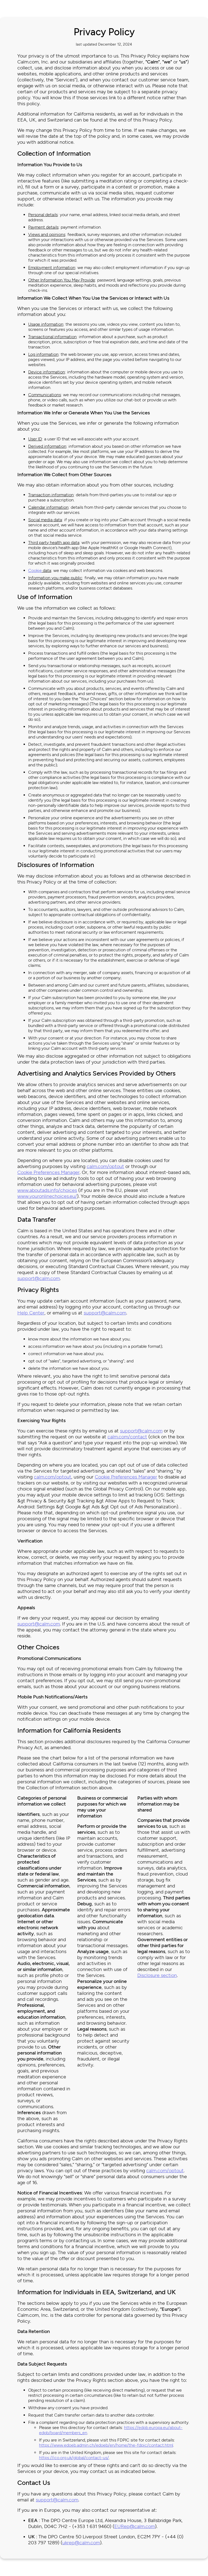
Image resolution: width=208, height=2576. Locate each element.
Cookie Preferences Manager (48, 1172)
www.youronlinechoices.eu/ (47, 1196)
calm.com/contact (127, 1437)
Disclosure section (157, 1975)
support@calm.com (38, 1278)
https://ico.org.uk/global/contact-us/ (74, 2457)
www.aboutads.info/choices (47, 1190)
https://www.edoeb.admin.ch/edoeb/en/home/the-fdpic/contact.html (106, 2445)
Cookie (35, 570)
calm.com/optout (105, 1166)
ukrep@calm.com (81, 2543)
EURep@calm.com (134, 2526)
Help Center (30, 1313)
